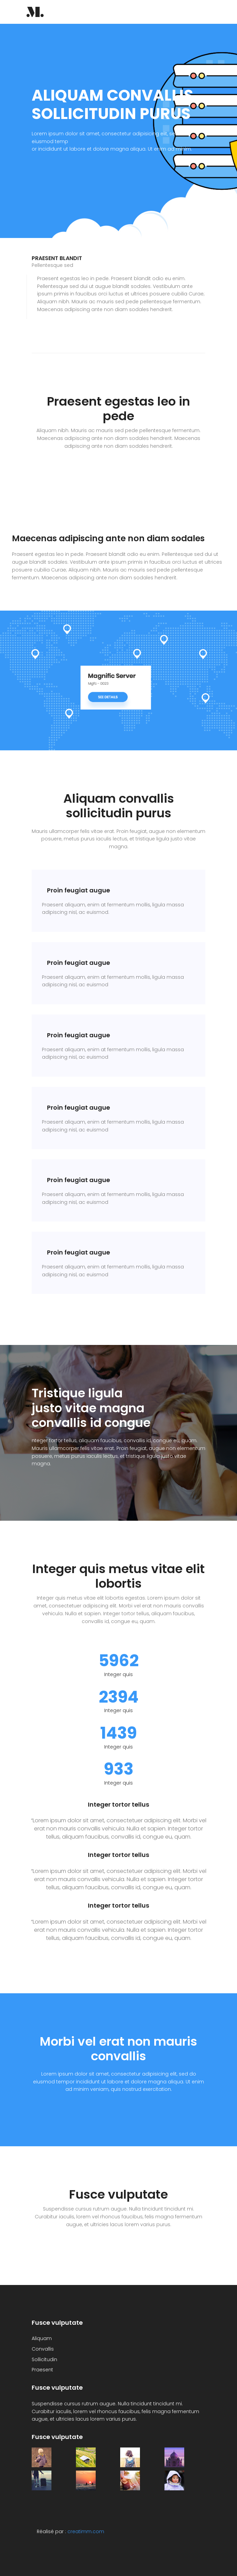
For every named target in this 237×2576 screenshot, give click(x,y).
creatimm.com (85, 2531)
